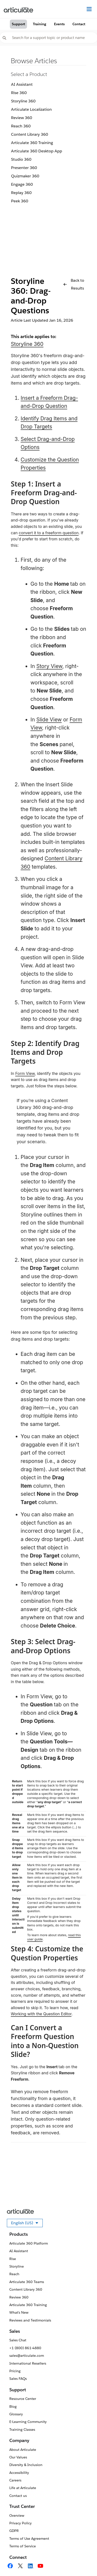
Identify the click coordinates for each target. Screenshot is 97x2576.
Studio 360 (21, 159)
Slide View (49, 720)
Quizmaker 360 (25, 176)
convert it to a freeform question (49, 532)
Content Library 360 (29, 134)
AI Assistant (22, 84)
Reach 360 (21, 126)
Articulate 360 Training (32, 142)
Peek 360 (19, 201)
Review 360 (21, 117)
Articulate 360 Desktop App (36, 151)
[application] (83, 2562)
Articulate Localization (31, 109)
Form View (25, 1073)
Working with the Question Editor (41, 2013)
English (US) (27, 2223)
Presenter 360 (24, 167)
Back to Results (73, 284)
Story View (49, 666)
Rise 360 (19, 92)
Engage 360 (22, 184)
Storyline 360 (23, 101)
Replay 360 (21, 192)
